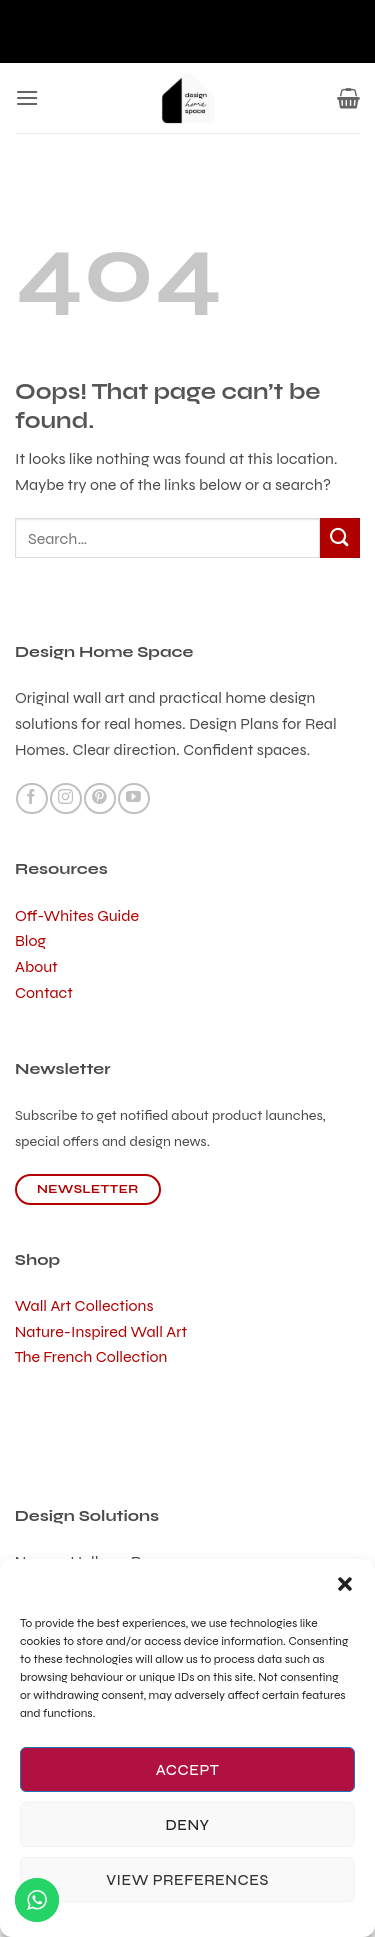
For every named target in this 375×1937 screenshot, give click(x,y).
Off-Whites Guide (77, 915)
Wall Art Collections (84, 1305)
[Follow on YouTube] (133, 798)
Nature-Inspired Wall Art (101, 1331)
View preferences (187, 1880)
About (36, 966)
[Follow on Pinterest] (99, 798)
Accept (188, 1770)
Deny (188, 1825)
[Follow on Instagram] (65, 798)
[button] (345, 1584)
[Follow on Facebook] (31, 798)
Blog (30, 940)
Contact (44, 992)
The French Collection (91, 1356)
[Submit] (340, 537)
